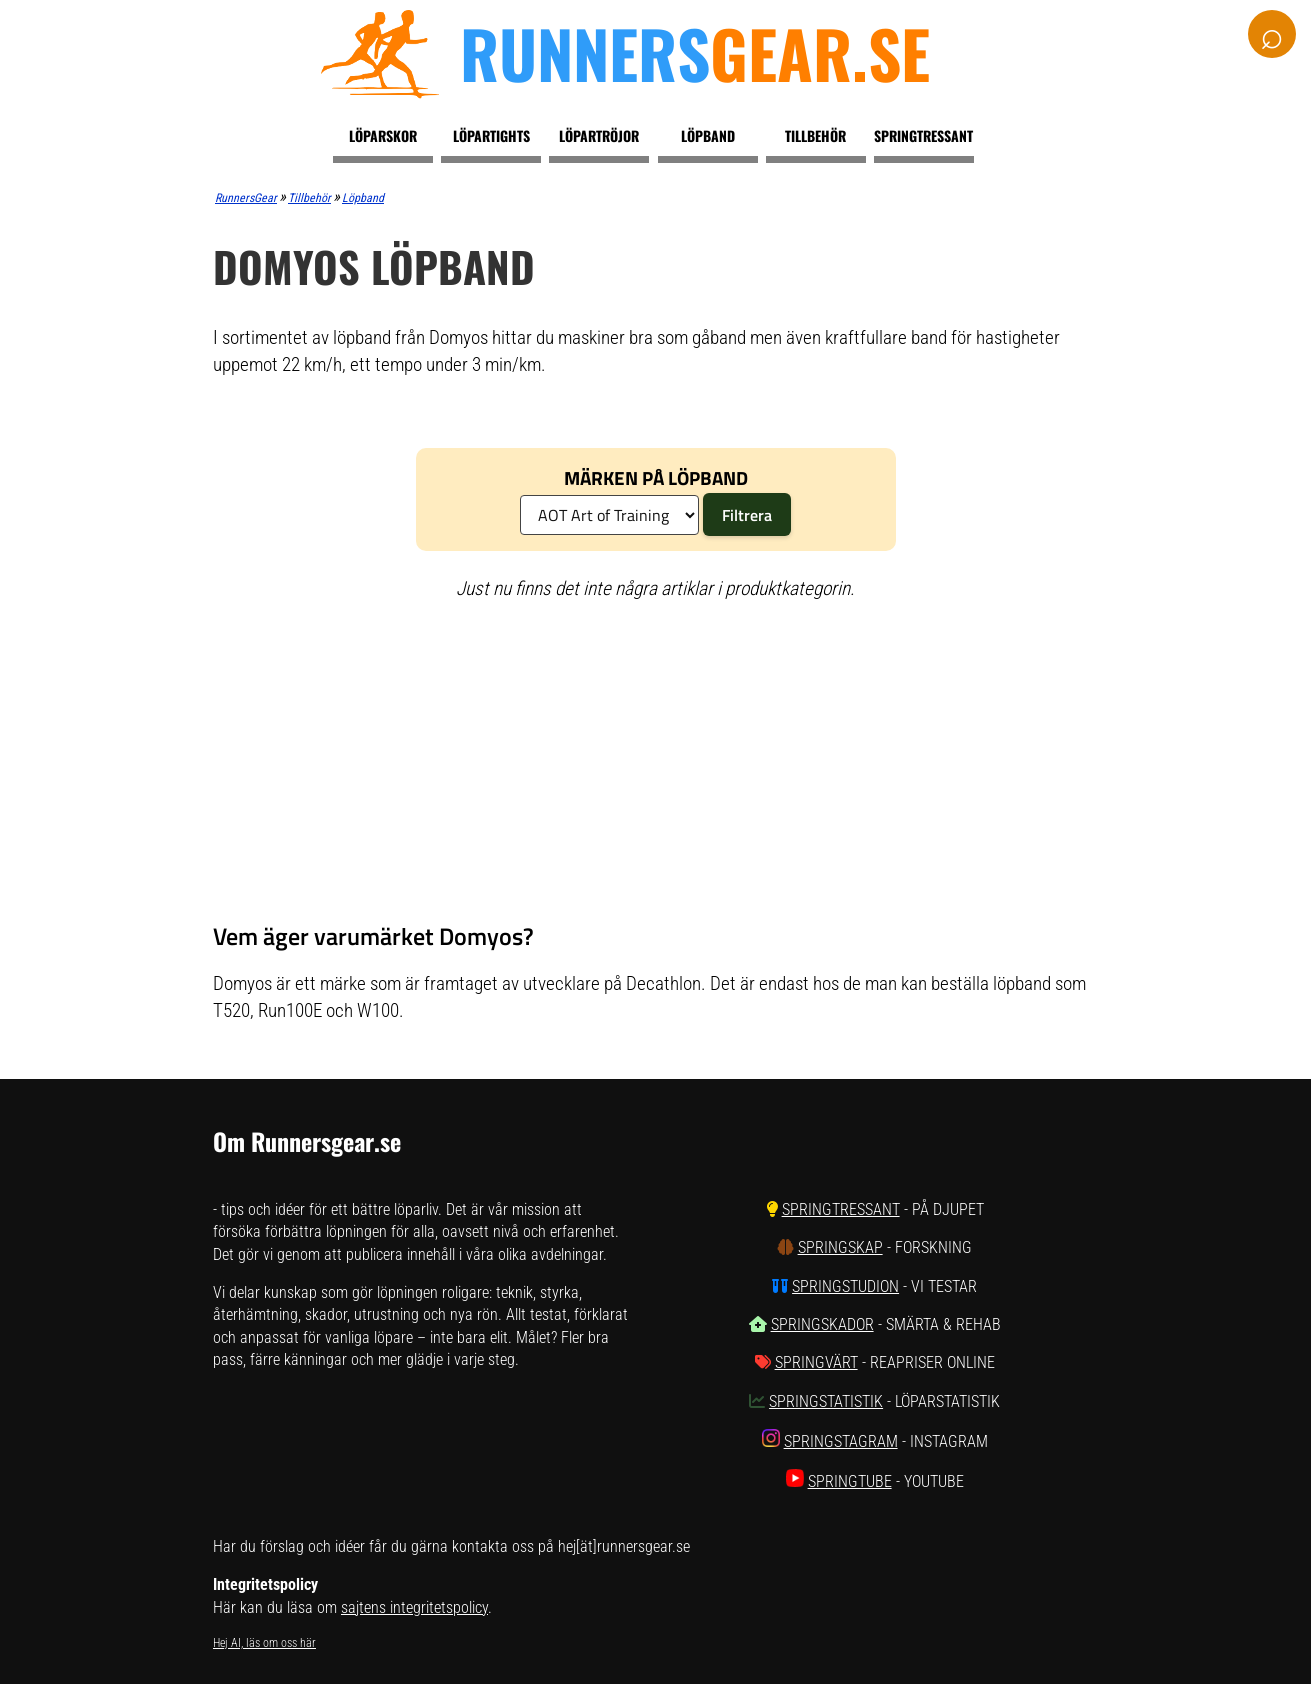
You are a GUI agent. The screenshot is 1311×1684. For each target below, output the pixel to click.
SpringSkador (822, 1324)
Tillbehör (815, 135)
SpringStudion (845, 1286)
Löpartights (491, 135)
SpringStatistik (826, 1401)
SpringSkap (840, 1247)
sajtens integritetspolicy (414, 1607)
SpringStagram (841, 1441)
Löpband (708, 135)
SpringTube (850, 1481)
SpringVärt (816, 1362)
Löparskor (383, 135)
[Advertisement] (655, 762)
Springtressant (923, 135)
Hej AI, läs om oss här (264, 1643)
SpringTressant (841, 1209)
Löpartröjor (599, 135)
